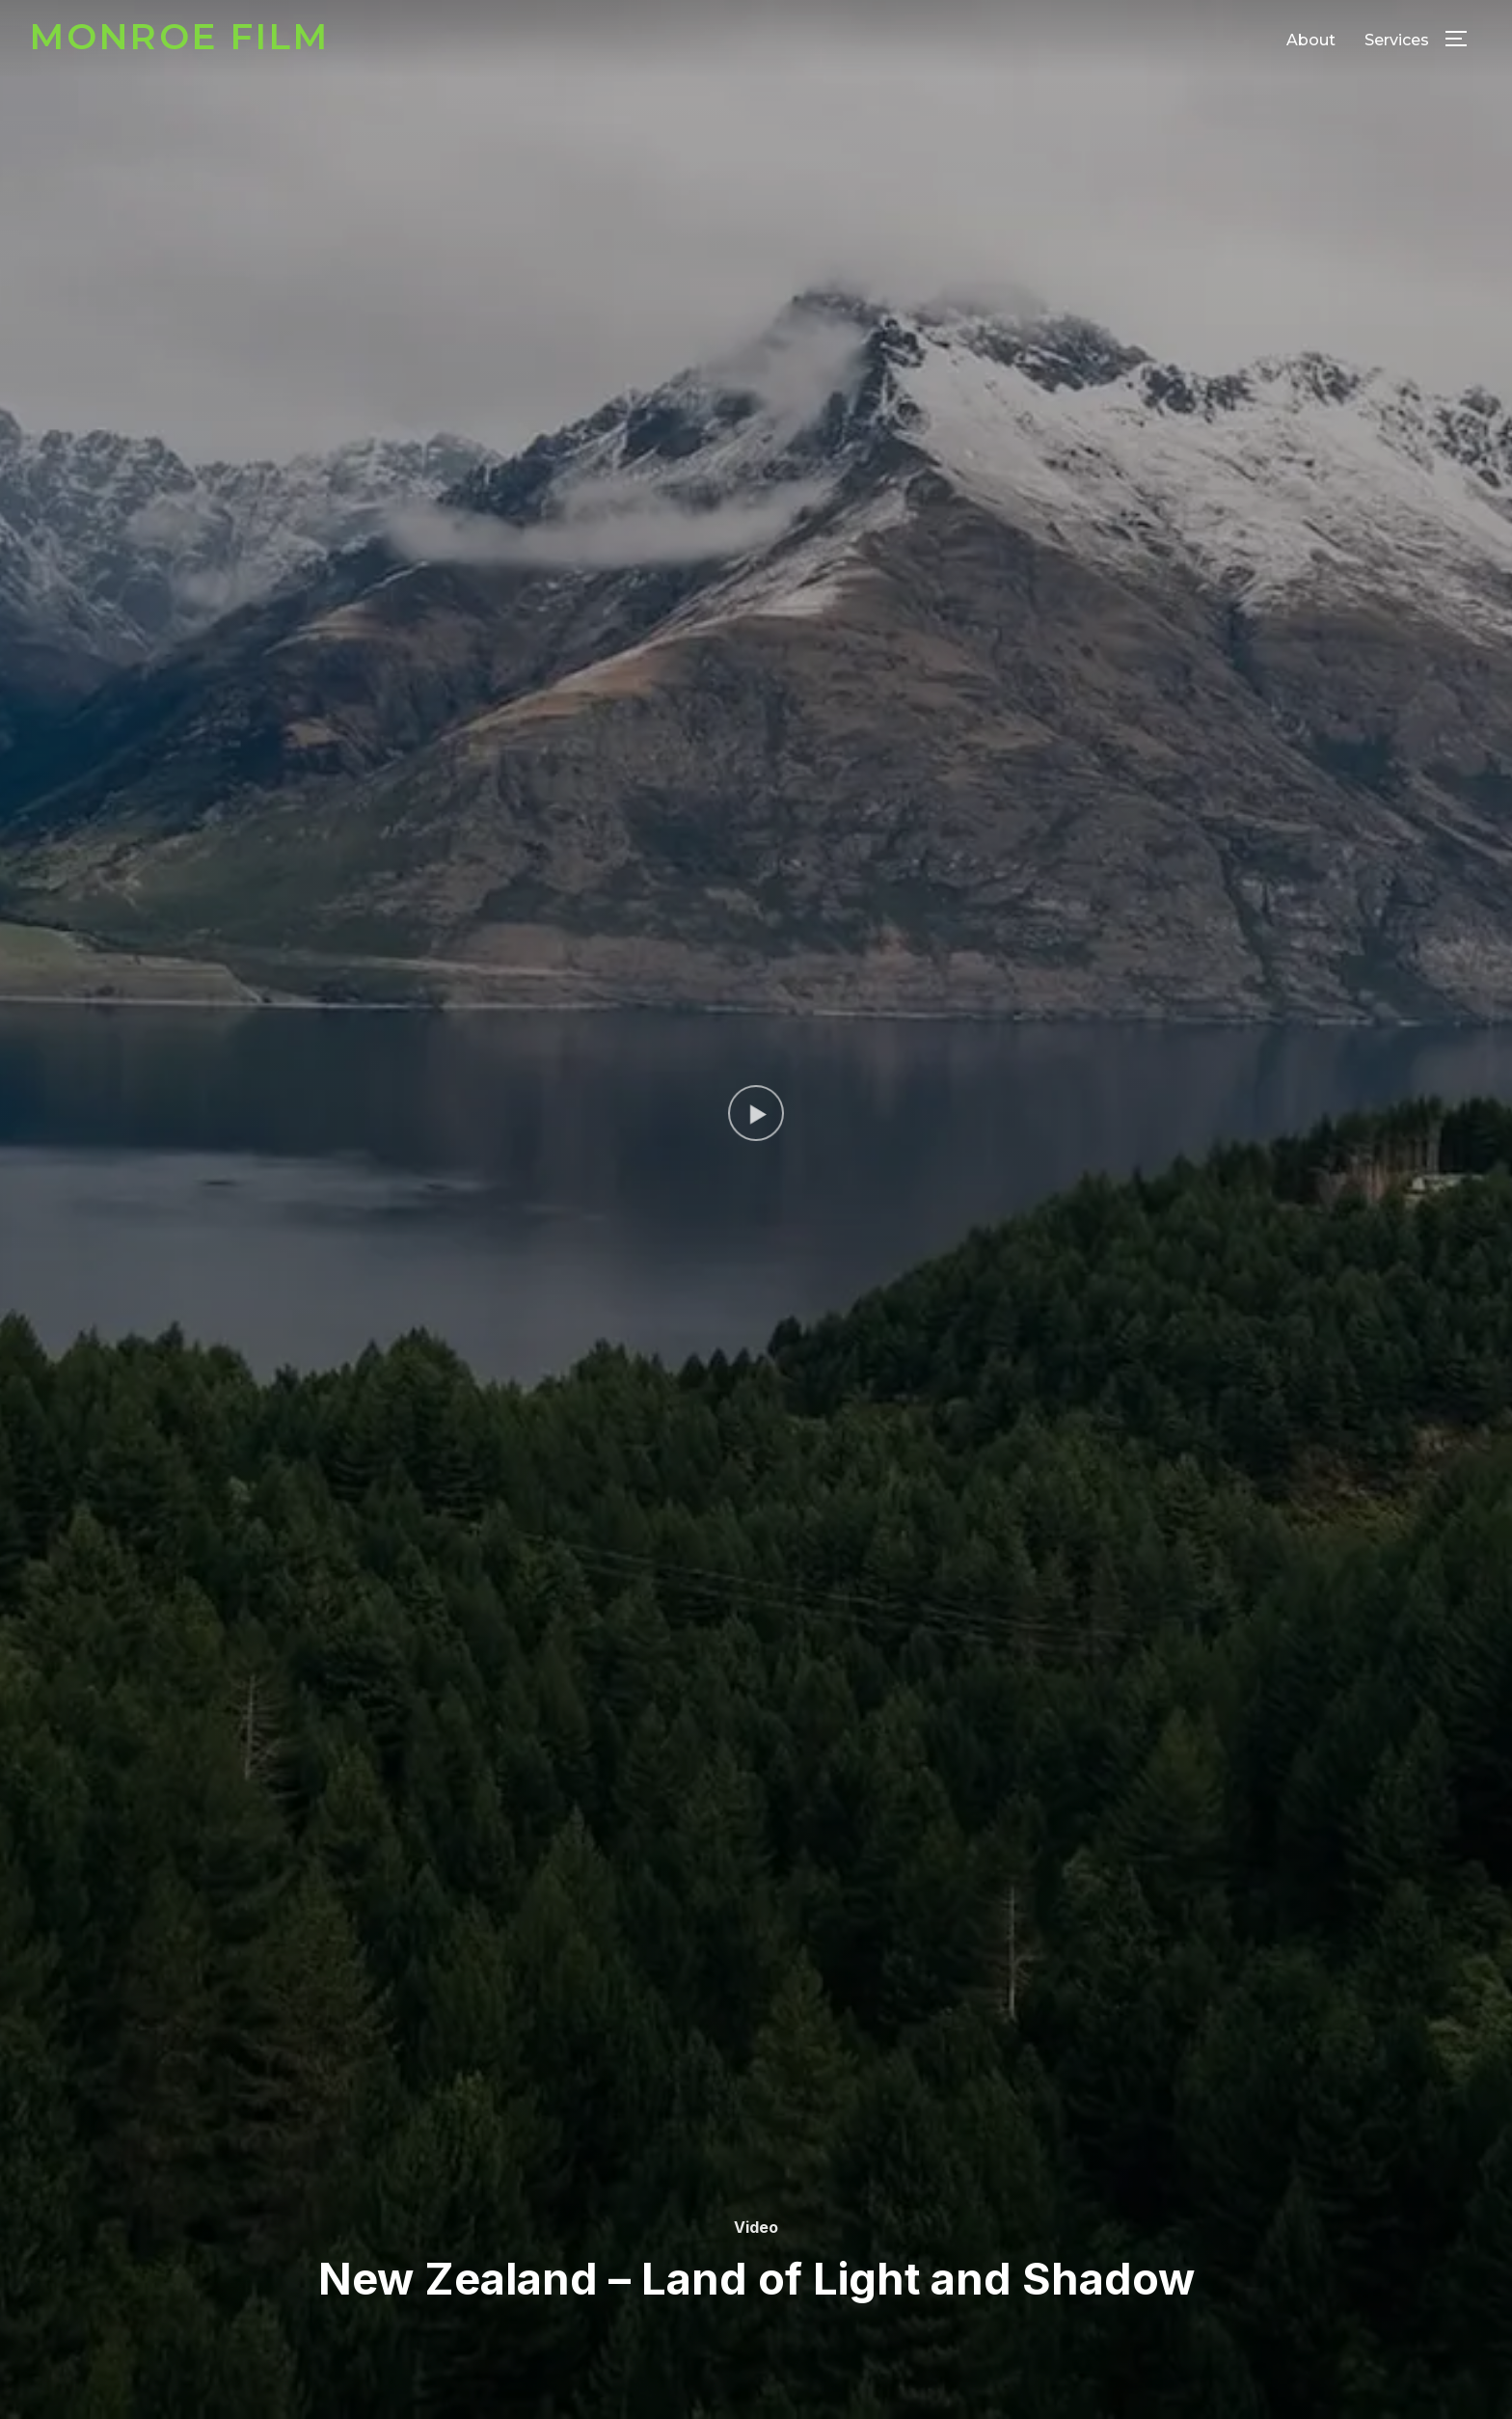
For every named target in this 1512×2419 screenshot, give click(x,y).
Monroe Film (180, 36)
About (1311, 40)
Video (756, 2227)
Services (1396, 40)
